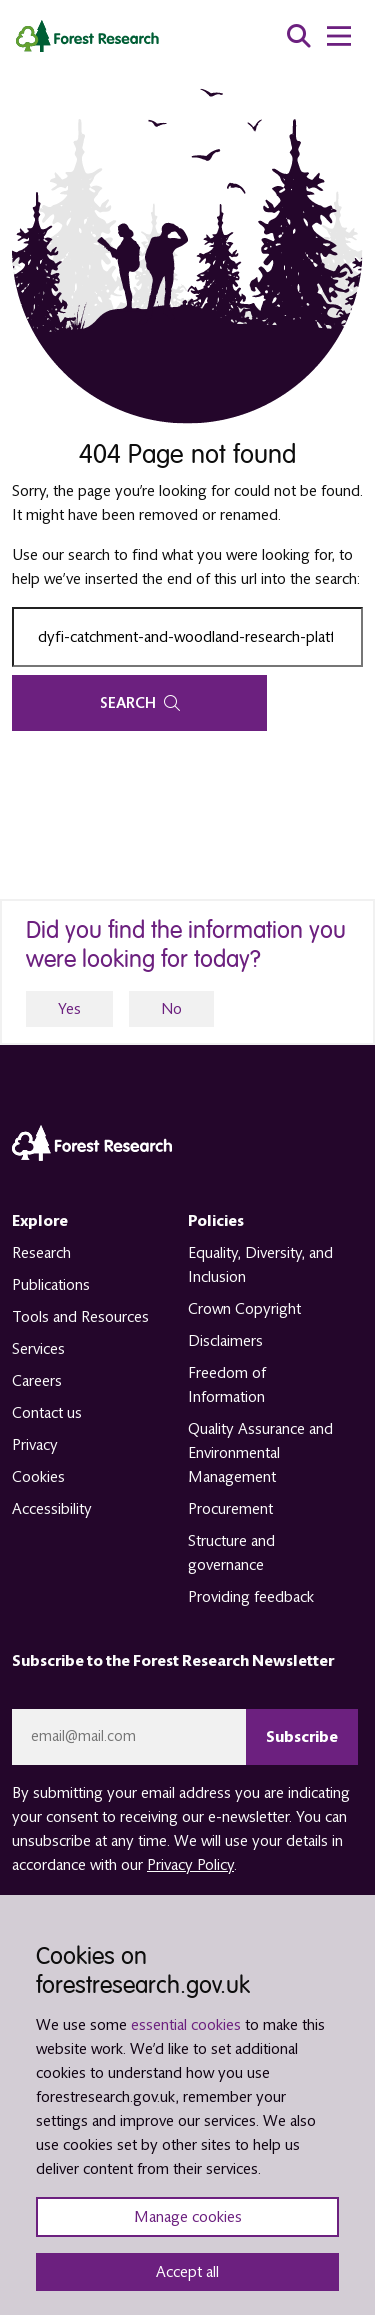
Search (140, 703)
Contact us (47, 1413)
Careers (37, 1381)
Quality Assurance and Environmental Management (260, 1453)
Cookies (38, 1477)
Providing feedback (251, 1597)
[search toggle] (299, 36)
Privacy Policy (190, 1865)
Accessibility (52, 1509)
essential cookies (186, 2025)
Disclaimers (225, 1341)
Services (38, 1349)
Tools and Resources (80, 1317)
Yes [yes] (69, 1009)
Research (41, 1253)
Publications (51, 1285)
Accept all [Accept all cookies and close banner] (187, 2272)
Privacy (35, 1445)
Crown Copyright (244, 1309)
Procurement (230, 1509)
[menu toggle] (339, 36)
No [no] (171, 1009)
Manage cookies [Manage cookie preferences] (188, 2217)
